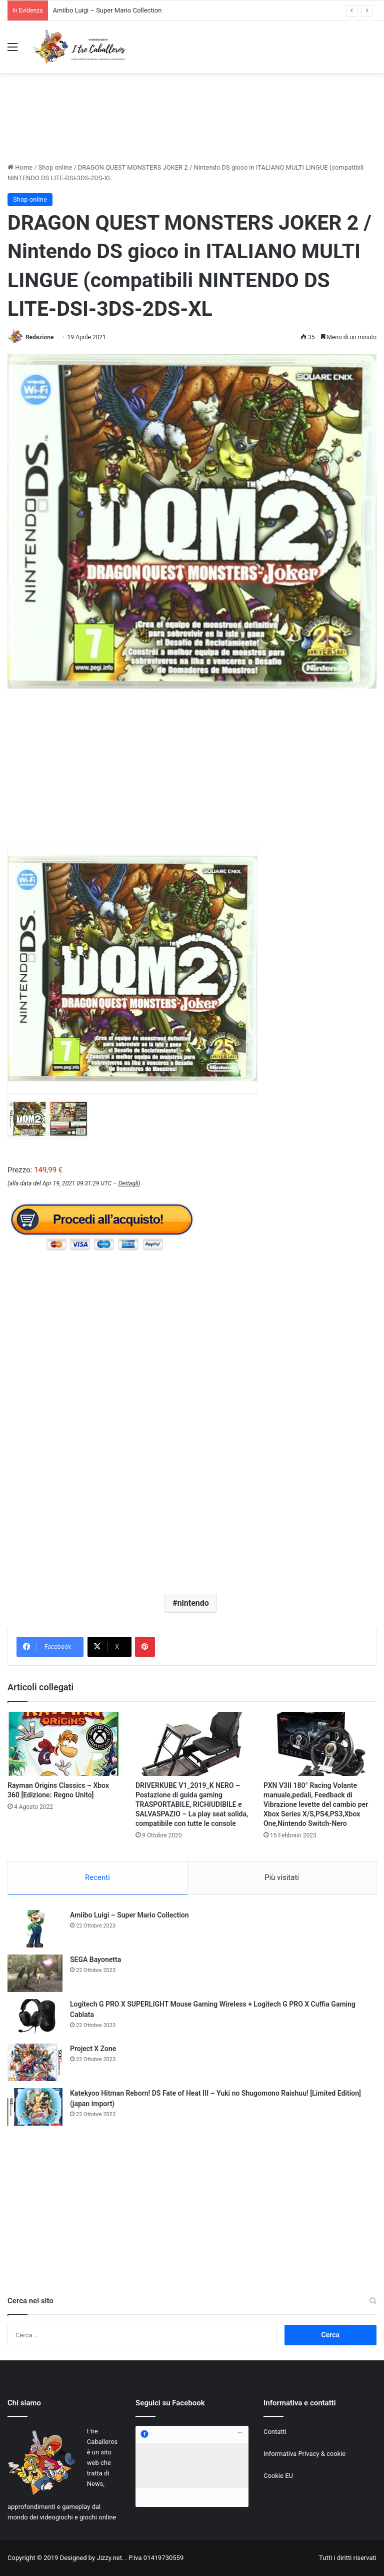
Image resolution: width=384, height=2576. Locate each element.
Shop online (55, 167)
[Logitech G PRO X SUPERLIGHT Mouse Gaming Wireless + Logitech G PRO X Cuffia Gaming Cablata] (35, 2018)
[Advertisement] (192, 126)
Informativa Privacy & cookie (305, 2453)
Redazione (40, 337)
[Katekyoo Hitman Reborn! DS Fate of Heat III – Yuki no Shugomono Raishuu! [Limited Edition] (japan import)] (35, 2107)
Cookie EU (278, 2475)
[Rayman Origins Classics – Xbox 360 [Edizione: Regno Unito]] (64, 1744)
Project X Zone (93, 2049)
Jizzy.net (109, 2557)
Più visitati (281, 1877)
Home (20, 167)
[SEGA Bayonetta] (35, 1973)
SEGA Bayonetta (95, 1960)
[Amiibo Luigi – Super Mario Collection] (35, 1929)
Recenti (97, 1877)
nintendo (193, 1603)
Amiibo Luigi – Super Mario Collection (107, 10)
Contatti (275, 2431)
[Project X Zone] (35, 2062)
